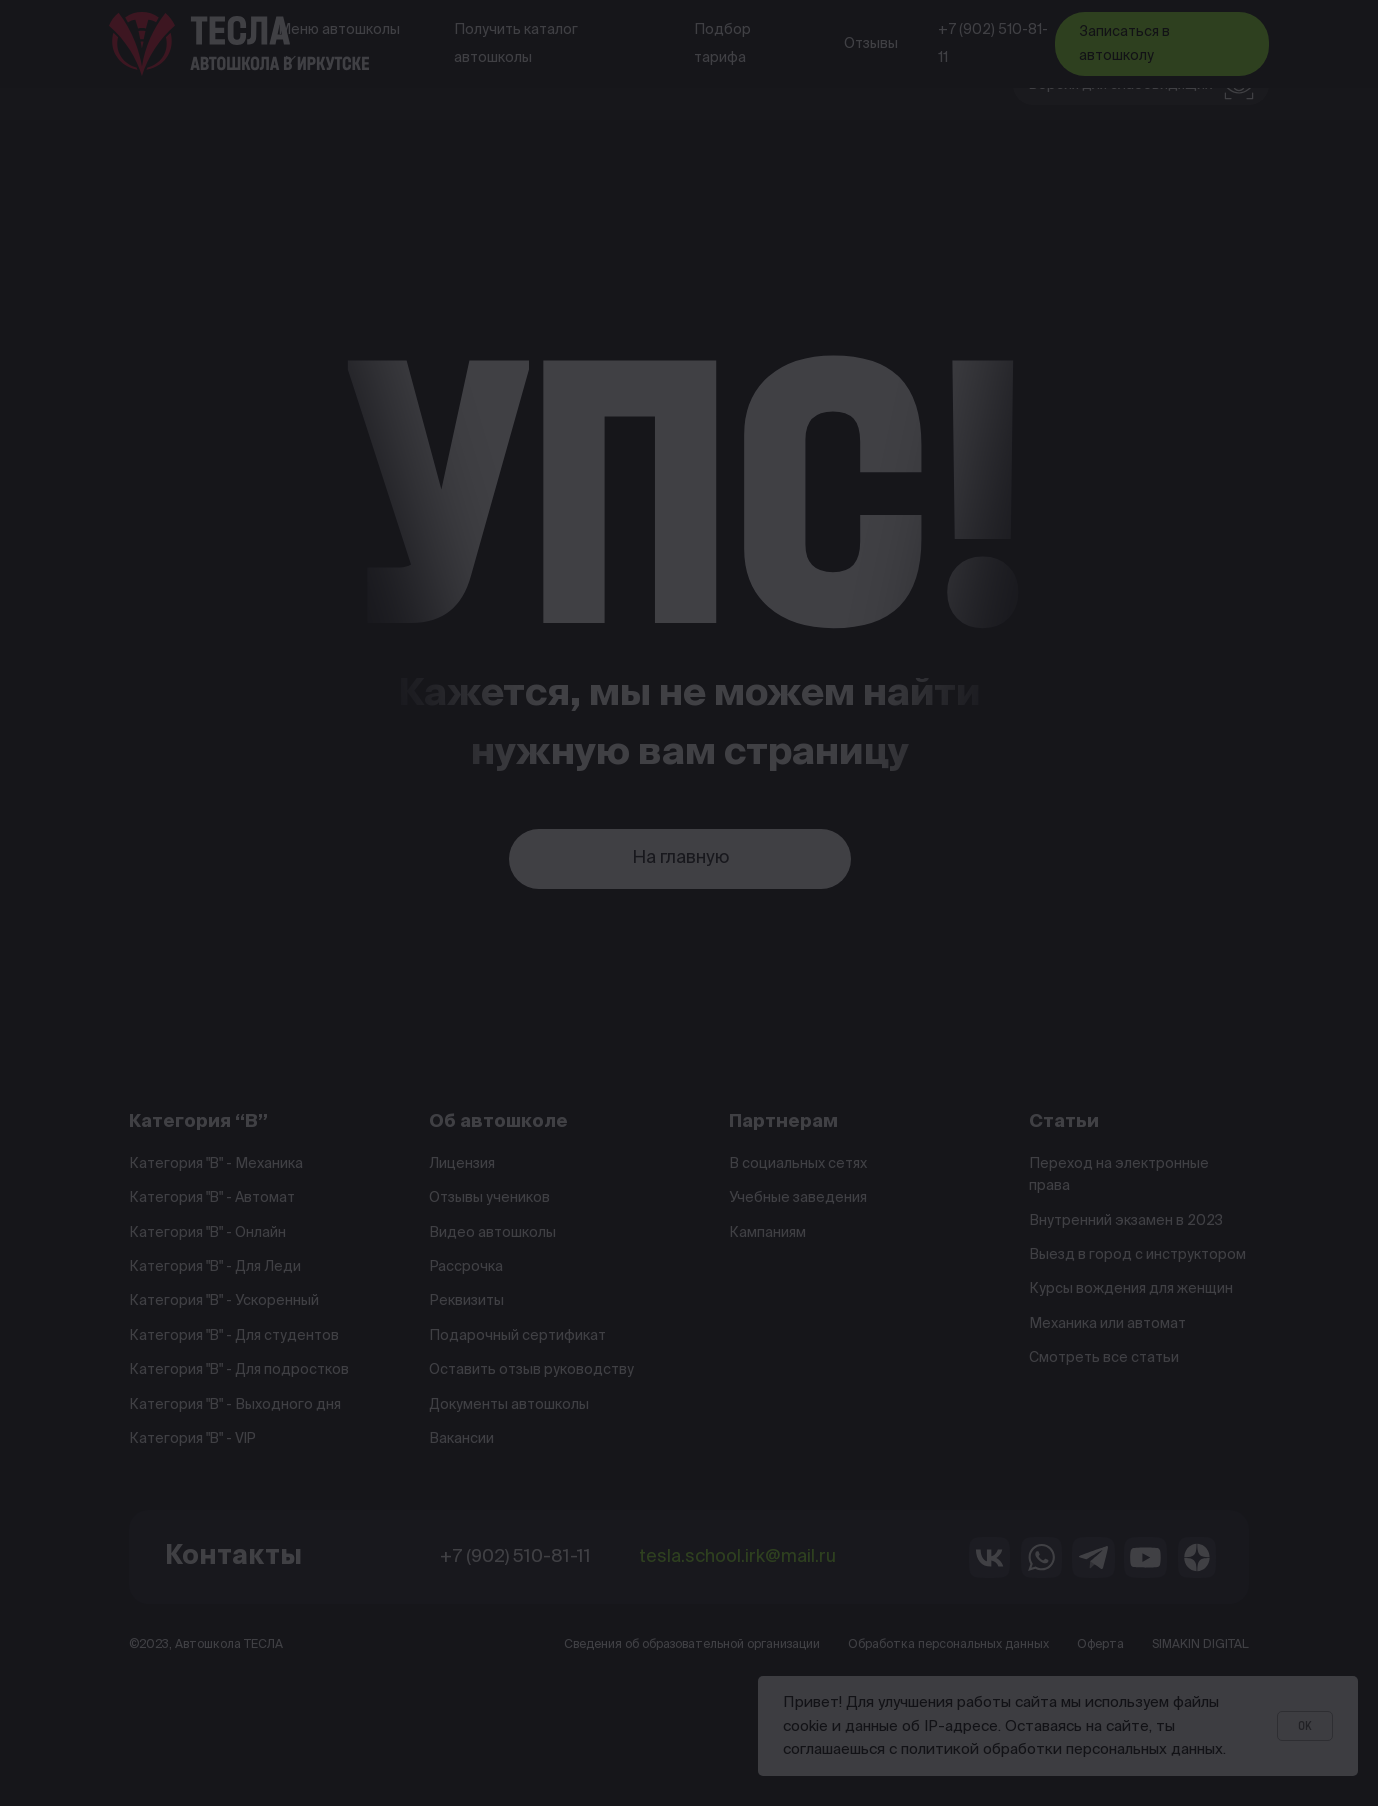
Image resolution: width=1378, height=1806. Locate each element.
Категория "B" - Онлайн (207, 1233)
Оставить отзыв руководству (531, 1370)
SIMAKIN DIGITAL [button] (1200, 1645)
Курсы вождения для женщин (1131, 1289)
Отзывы (871, 44)
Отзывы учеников (489, 1198)
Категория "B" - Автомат (212, 1198)
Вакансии (461, 1439)
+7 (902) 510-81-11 (993, 44)
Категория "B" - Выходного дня (235, 1405)
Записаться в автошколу (1124, 44)
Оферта (1100, 1645)
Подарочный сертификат (517, 1336)
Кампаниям (767, 1233)
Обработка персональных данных (948, 1645)
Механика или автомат (1107, 1324)
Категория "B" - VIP (192, 1439)
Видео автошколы (492, 1233)
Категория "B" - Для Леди (215, 1267)
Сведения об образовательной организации (692, 1645)
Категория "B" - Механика (216, 1164)
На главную (680, 858)
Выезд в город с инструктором (1137, 1255)
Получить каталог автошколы (516, 44)
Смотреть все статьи (1104, 1358)
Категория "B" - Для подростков (239, 1370)
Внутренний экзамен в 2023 (1126, 1221)
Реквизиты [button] (466, 1301)
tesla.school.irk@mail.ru (737, 1557)
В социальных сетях (798, 1164)
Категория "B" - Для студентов (234, 1336)
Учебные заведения (798, 1198)
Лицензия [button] (462, 1164)
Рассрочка (466, 1267)
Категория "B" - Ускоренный (224, 1301)
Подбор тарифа (722, 44)
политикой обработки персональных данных (1062, 1749)
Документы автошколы (509, 1405)
